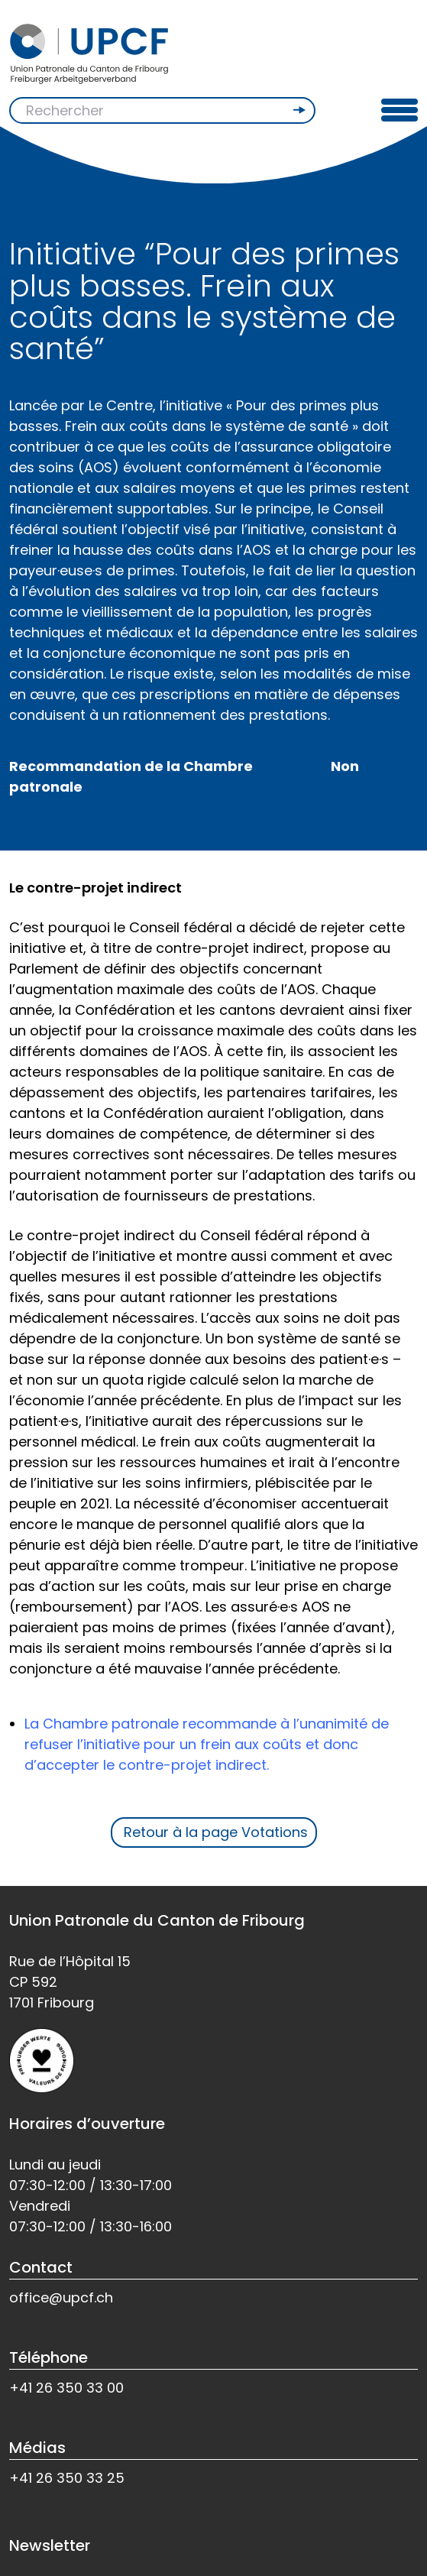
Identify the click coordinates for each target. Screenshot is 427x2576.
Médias (37, 2447)
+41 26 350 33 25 (67, 2477)
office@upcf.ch (61, 2297)
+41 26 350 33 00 (66, 2387)
